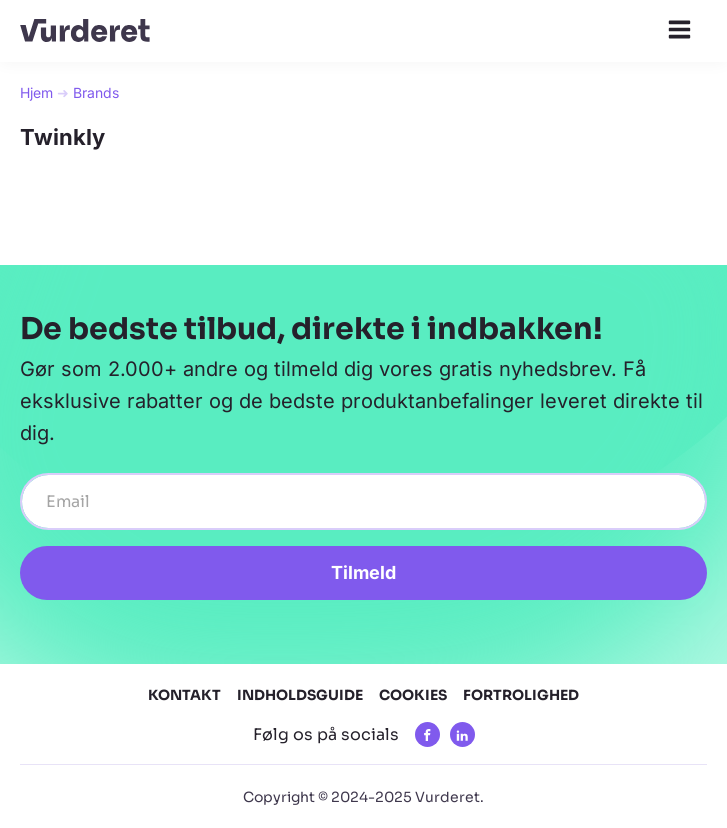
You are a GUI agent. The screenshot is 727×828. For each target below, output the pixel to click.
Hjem (36, 92)
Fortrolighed (521, 695)
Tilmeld (363, 572)
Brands (96, 92)
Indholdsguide (300, 695)
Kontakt (184, 695)
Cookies (413, 695)
